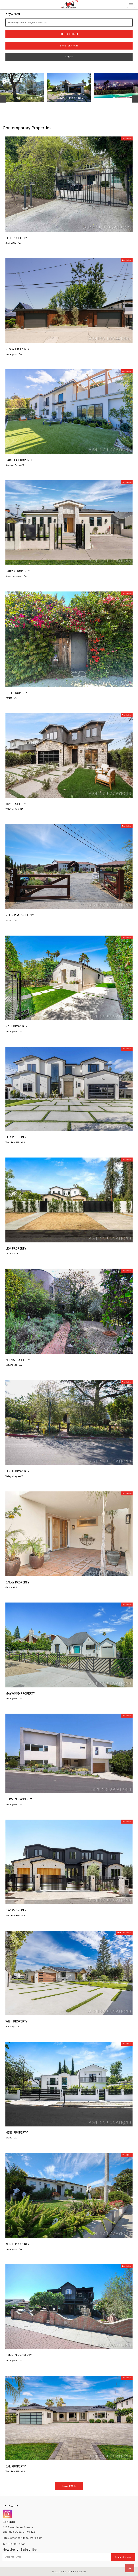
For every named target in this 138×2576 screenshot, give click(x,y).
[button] (129, 2568)
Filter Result (69, 33)
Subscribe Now (123, 2556)
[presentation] (3, 99)
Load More (69, 2485)
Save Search (69, 45)
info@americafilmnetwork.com (22, 2538)
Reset (69, 57)
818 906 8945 (17, 2544)
